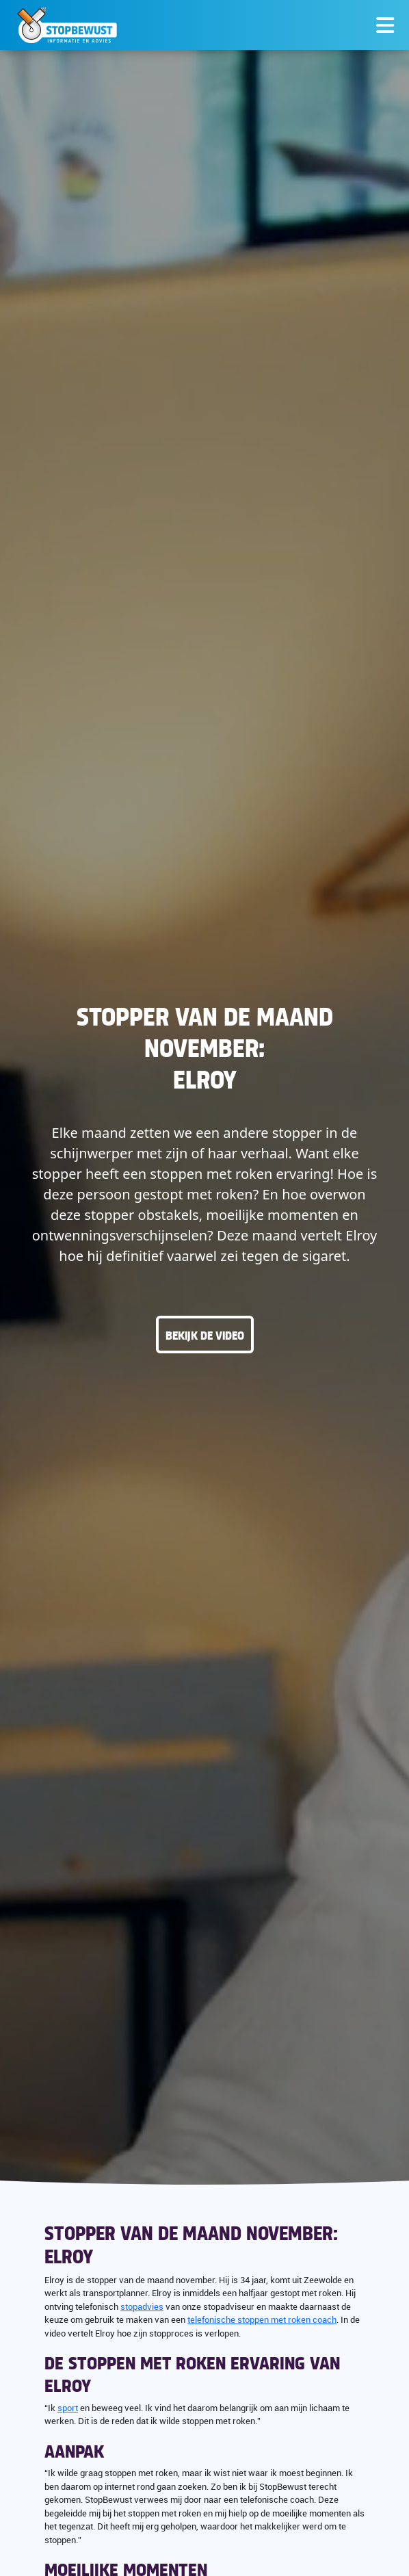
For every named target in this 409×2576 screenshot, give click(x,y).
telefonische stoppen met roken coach (262, 2319)
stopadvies (141, 2306)
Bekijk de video (205, 1334)
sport (67, 2408)
